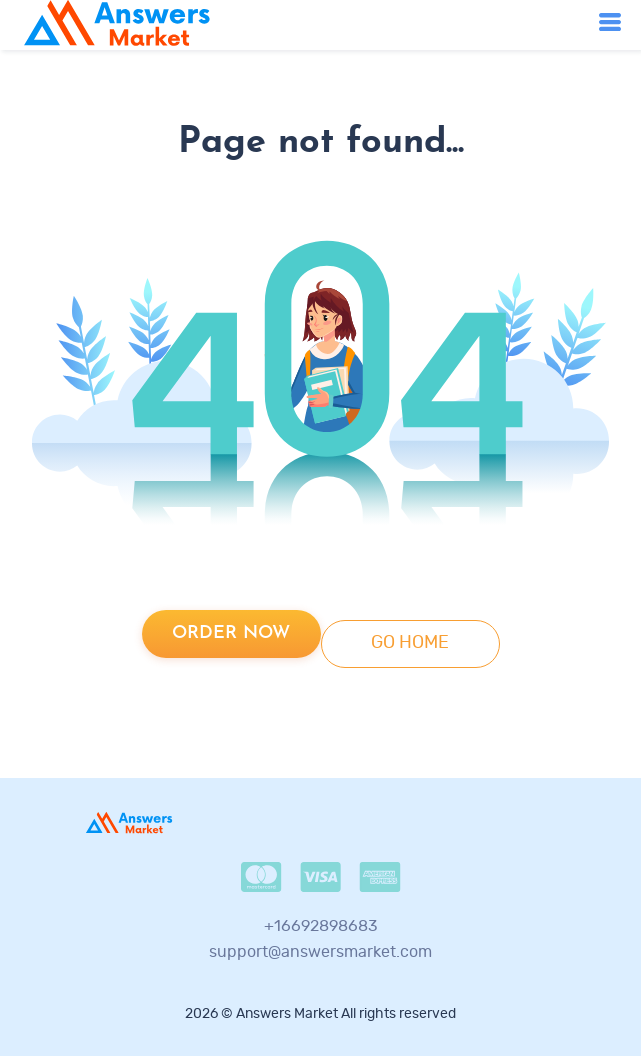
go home (410, 643)
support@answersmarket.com (320, 952)
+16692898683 (321, 926)
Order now (231, 633)
